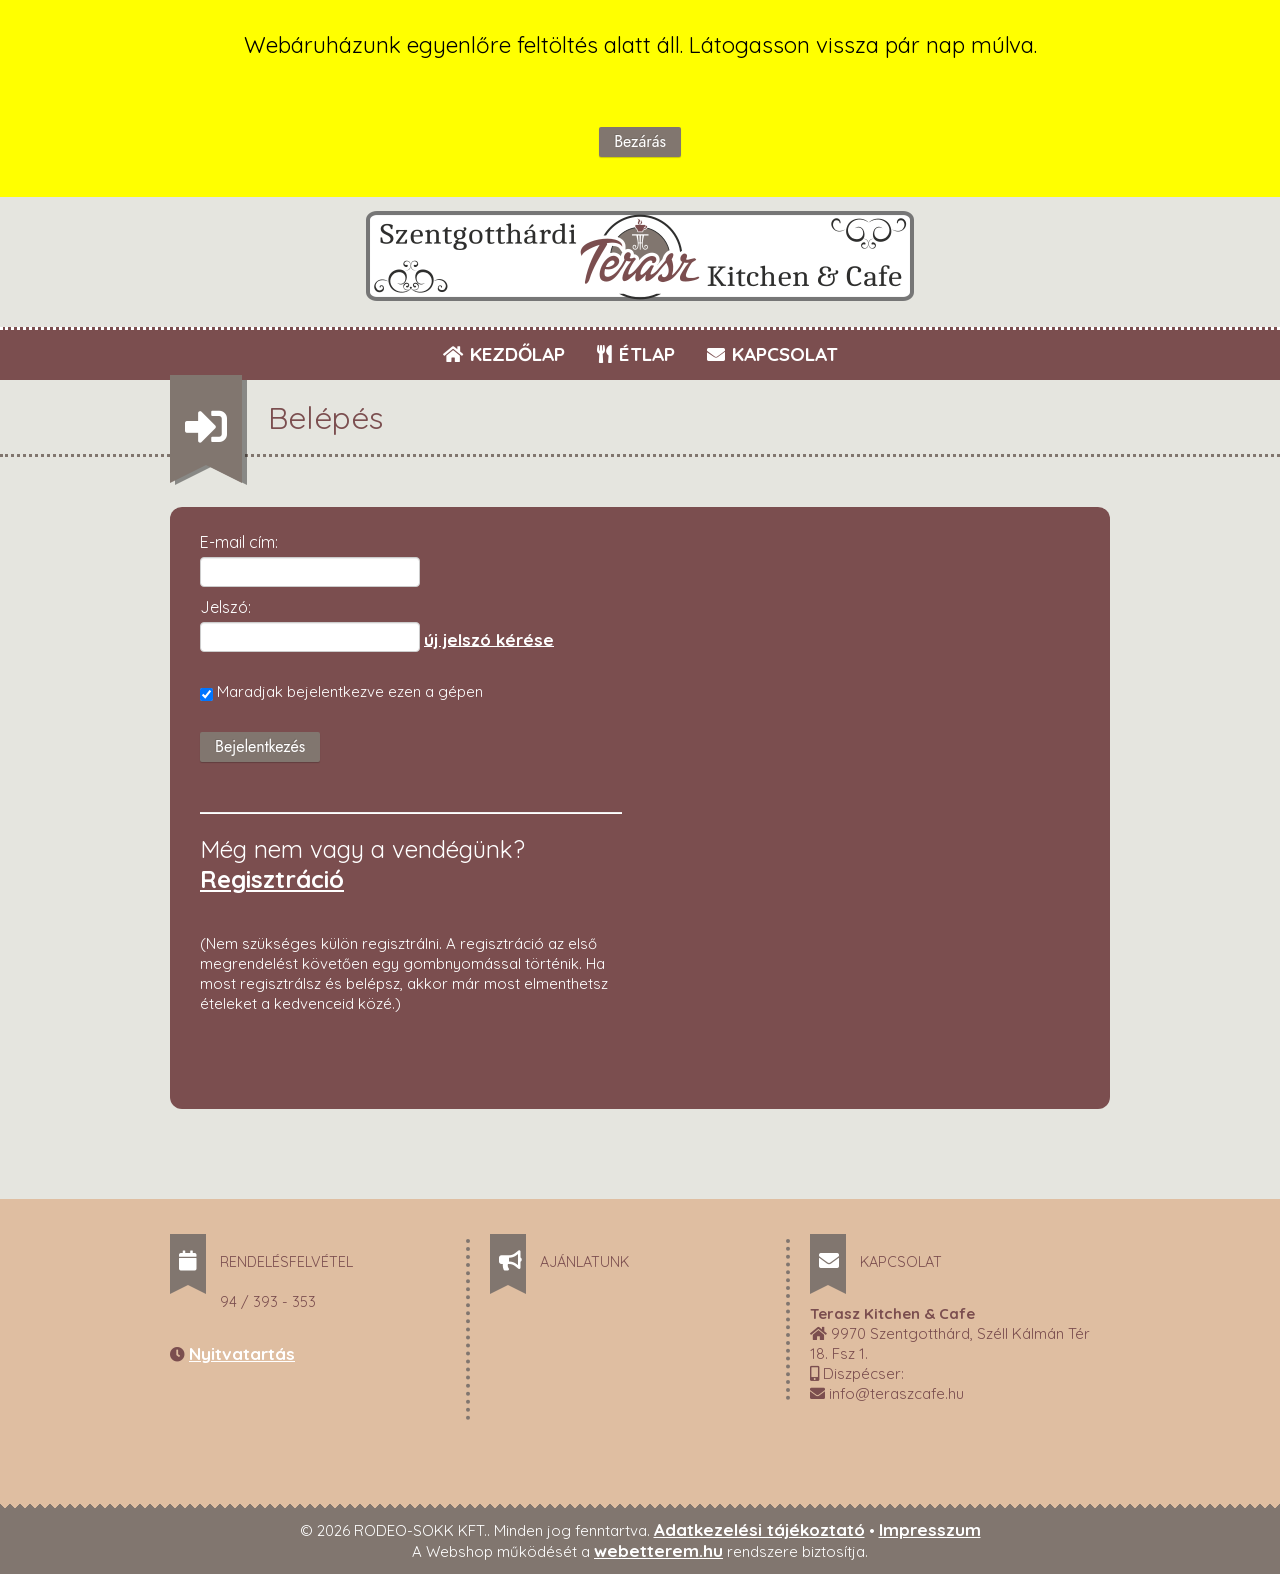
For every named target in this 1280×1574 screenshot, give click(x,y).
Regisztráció (272, 879)
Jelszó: (225, 607)
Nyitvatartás (242, 1353)
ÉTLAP (637, 354)
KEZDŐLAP (504, 354)
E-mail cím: (239, 542)
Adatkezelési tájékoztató (759, 1529)
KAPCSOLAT (772, 354)
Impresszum (930, 1529)
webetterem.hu (658, 1550)
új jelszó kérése (489, 638)
